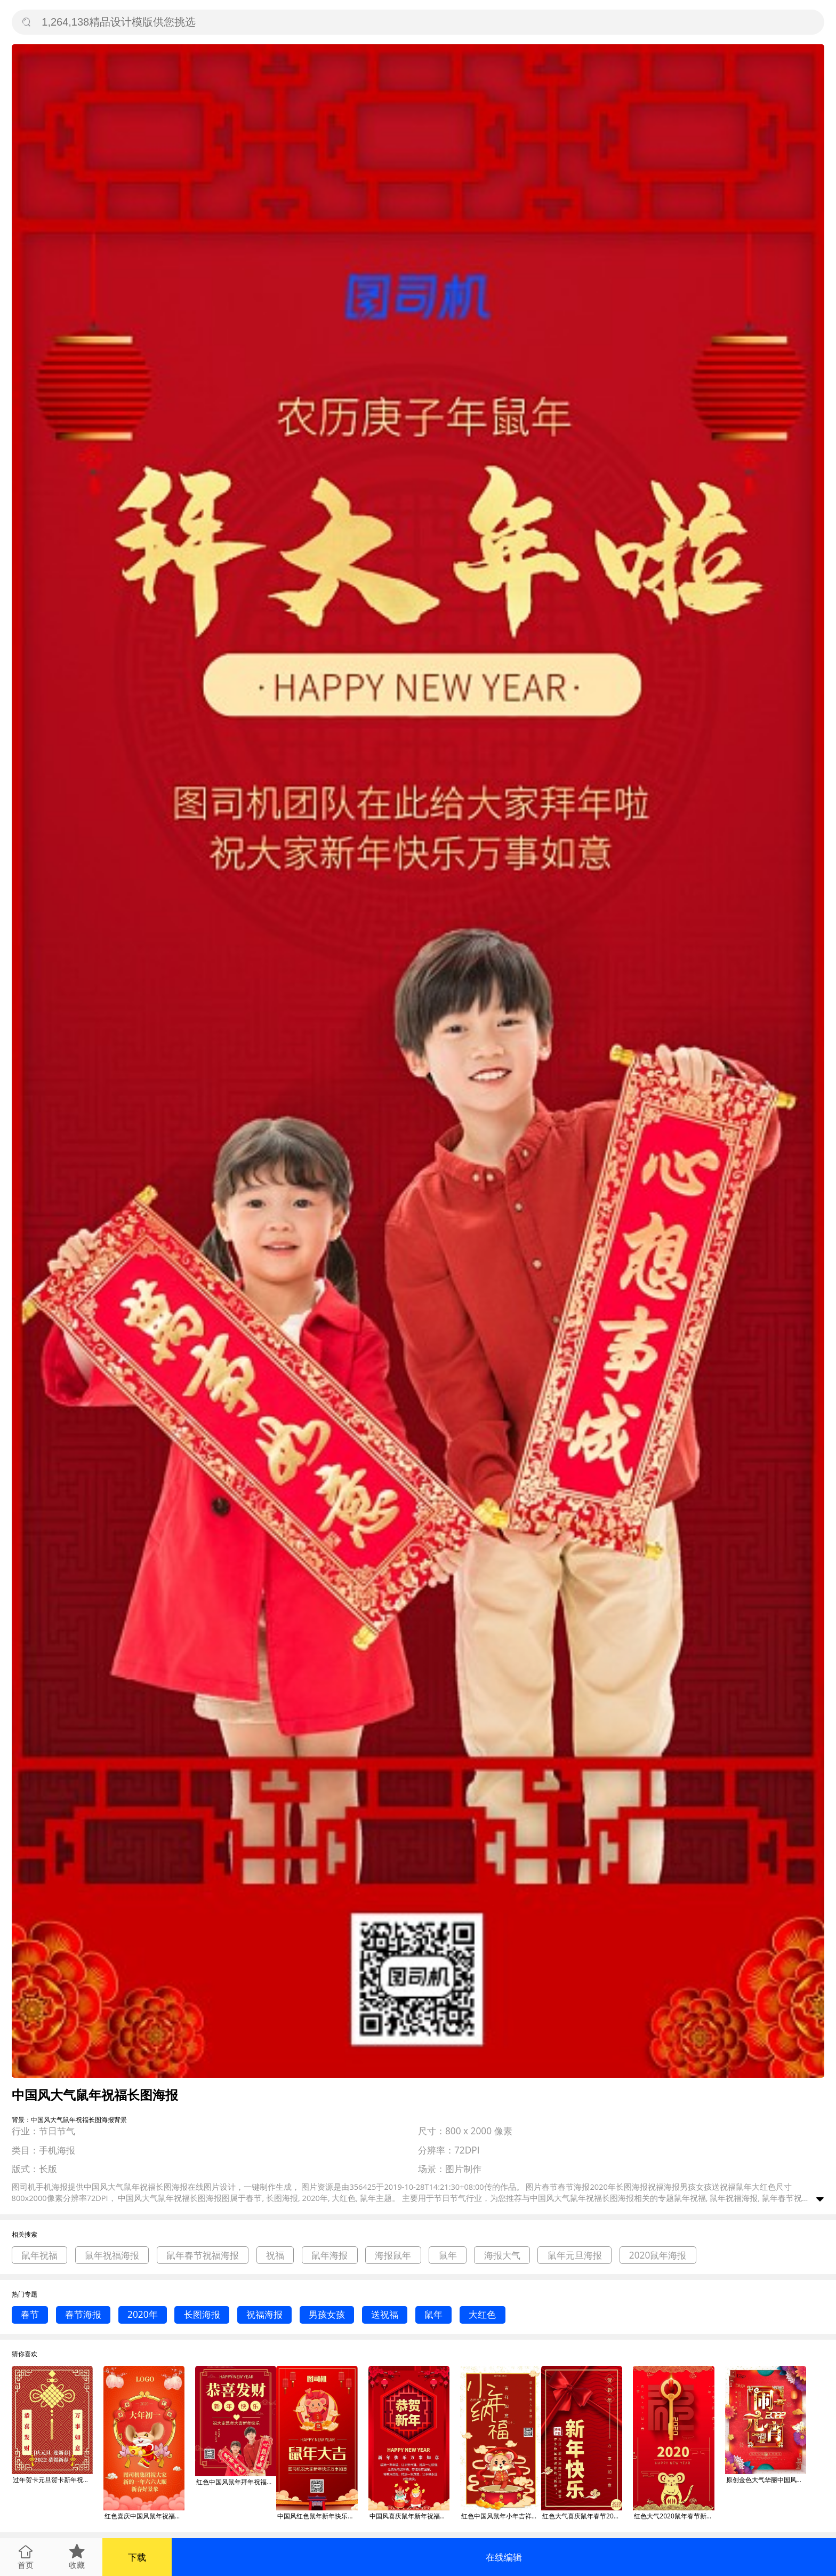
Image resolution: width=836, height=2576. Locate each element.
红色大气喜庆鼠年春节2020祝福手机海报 (582, 2516)
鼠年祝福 (39, 2255)
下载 (137, 2557)
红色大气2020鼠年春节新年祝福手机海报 (674, 2516)
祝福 (275, 2255)
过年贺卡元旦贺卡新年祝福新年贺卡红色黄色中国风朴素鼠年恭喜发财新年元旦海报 (53, 2479)
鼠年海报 (329, 2255)
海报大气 (502, 2255)
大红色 (482, 2314)
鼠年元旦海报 (575, 2255)
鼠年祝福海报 (112, 2255)
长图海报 (202, 2314)
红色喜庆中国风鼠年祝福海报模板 (144, 2516)
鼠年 (448, 2255)
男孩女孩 (327, 2314)
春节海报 (83, 2314)
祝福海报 (264, 2314)
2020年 (142, 2314)
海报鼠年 (393, 2255)
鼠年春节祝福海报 (202, 2255)
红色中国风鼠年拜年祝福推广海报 (236, 2481)
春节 (30, 2314)
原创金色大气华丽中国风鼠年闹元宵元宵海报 (766, 2479)
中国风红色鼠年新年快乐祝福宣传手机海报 (317, 2516)
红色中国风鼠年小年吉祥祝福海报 (501, 2516)
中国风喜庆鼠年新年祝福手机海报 (409, 2516)
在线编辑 (504, 2557)
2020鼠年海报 (658, 2255)
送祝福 (384, 2314)
